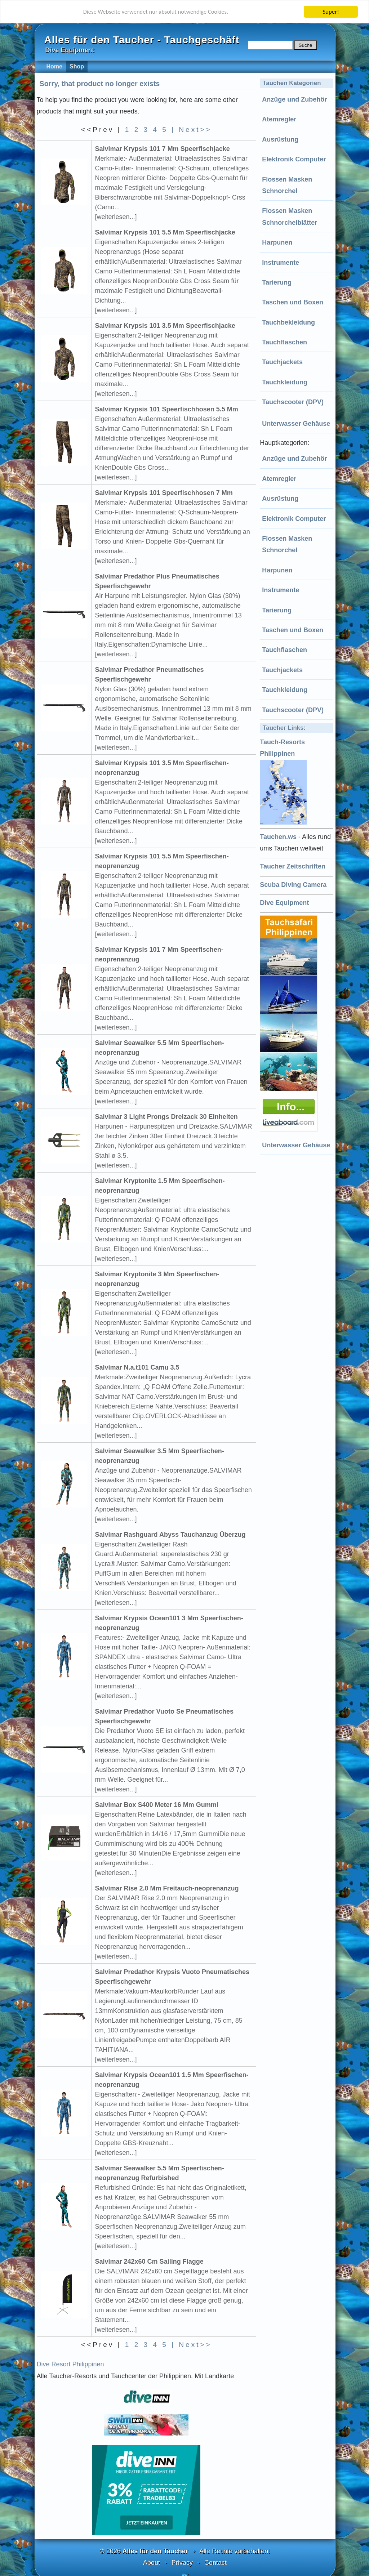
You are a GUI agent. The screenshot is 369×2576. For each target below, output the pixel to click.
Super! (331, 11)
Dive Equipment (284, 902)
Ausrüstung (280, 139)
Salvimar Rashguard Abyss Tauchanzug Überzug (170, 1534)
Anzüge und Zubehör (294, 99)
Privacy (182, 2562)
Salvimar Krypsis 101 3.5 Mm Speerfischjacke (165, 325)
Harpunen (277, 242)
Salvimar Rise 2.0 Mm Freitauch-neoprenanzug (167, 1888)
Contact (215, 2562)
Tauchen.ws (278, 836)
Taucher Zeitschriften (292, 866)
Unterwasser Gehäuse (296, 423)
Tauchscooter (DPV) (293, 402)
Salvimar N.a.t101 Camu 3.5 (137, 1367)
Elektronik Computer (294, 159)
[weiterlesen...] (116, 216)
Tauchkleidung (284, 382)
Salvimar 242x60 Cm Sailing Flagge (149, 2261)
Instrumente (280, 262)
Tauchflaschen (284, 342)
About (151, 2562)
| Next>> (192, 129)
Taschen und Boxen (292, 302)
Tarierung (277, 282)
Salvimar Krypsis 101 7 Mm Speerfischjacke (162, 148)
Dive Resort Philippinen (70, 2364)
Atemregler (279, 119)
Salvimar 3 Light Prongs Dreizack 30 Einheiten (166, 1116)
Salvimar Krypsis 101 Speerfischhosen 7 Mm (164, 492)
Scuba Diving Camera (293, 884)
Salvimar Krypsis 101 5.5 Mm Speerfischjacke (165, 232)
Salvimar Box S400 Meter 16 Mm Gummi (156, 1804)
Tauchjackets (282, 362)
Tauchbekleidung (288, 322)
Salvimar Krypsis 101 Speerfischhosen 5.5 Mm (166, 409)
